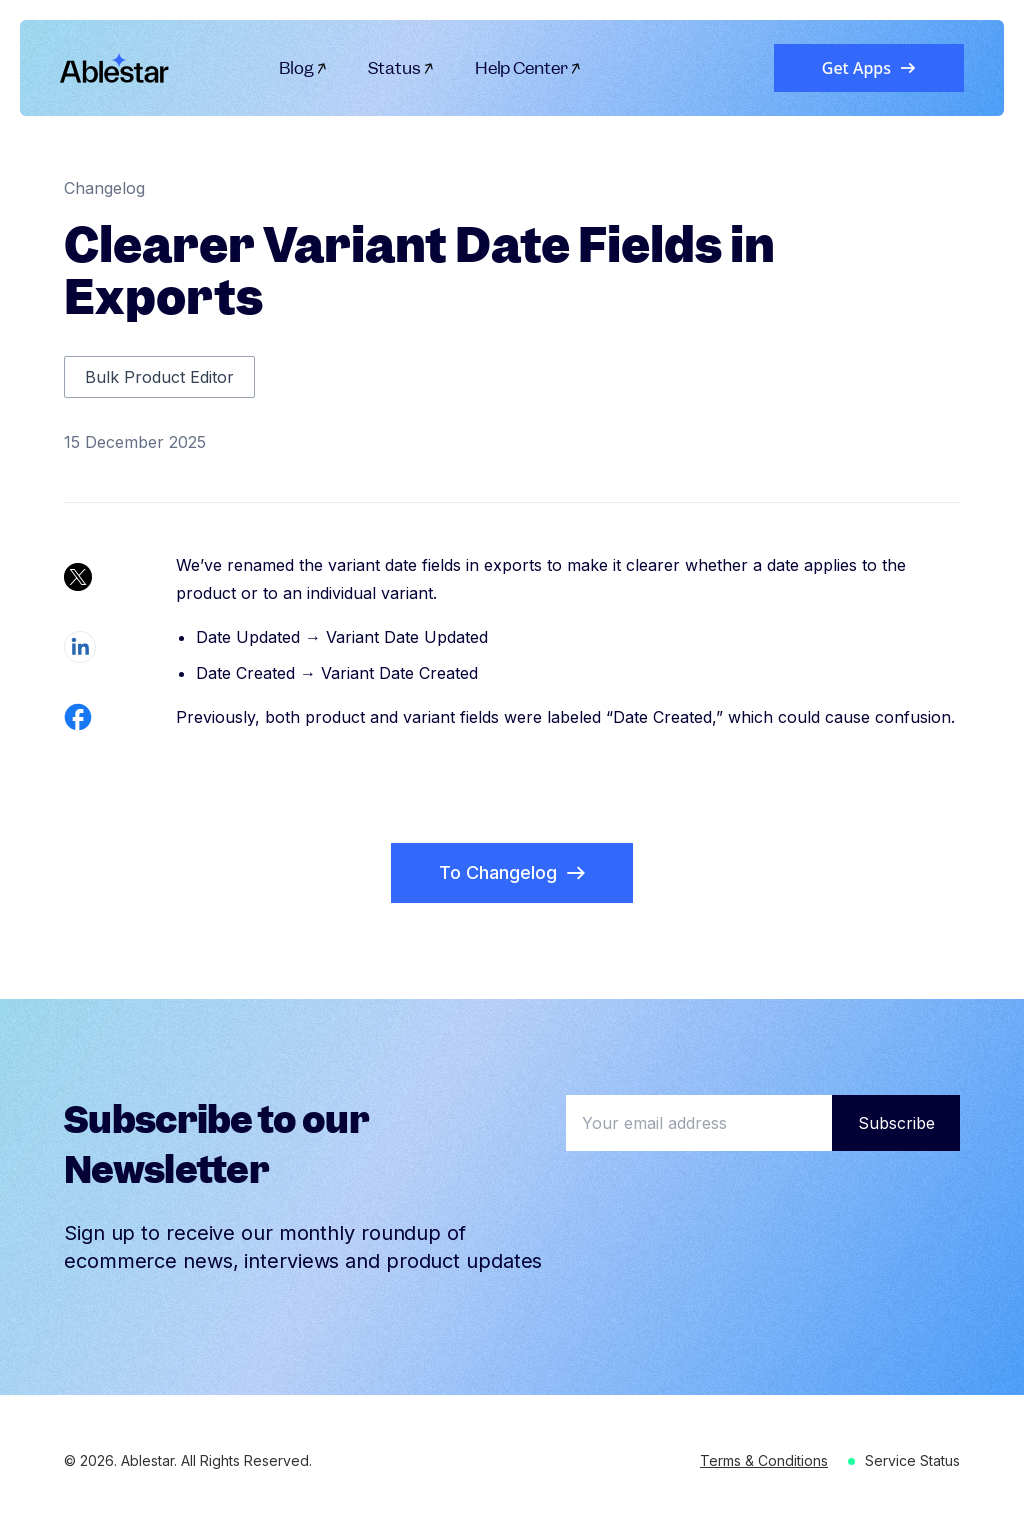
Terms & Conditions (764, 1460)
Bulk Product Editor (159, 377)
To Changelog (512, 872)
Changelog (104, 188)
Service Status (912, 1460)
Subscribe (896, 1123)
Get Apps (869, 68)
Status (401, 68)
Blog (303, 68)
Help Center (528, 68)
